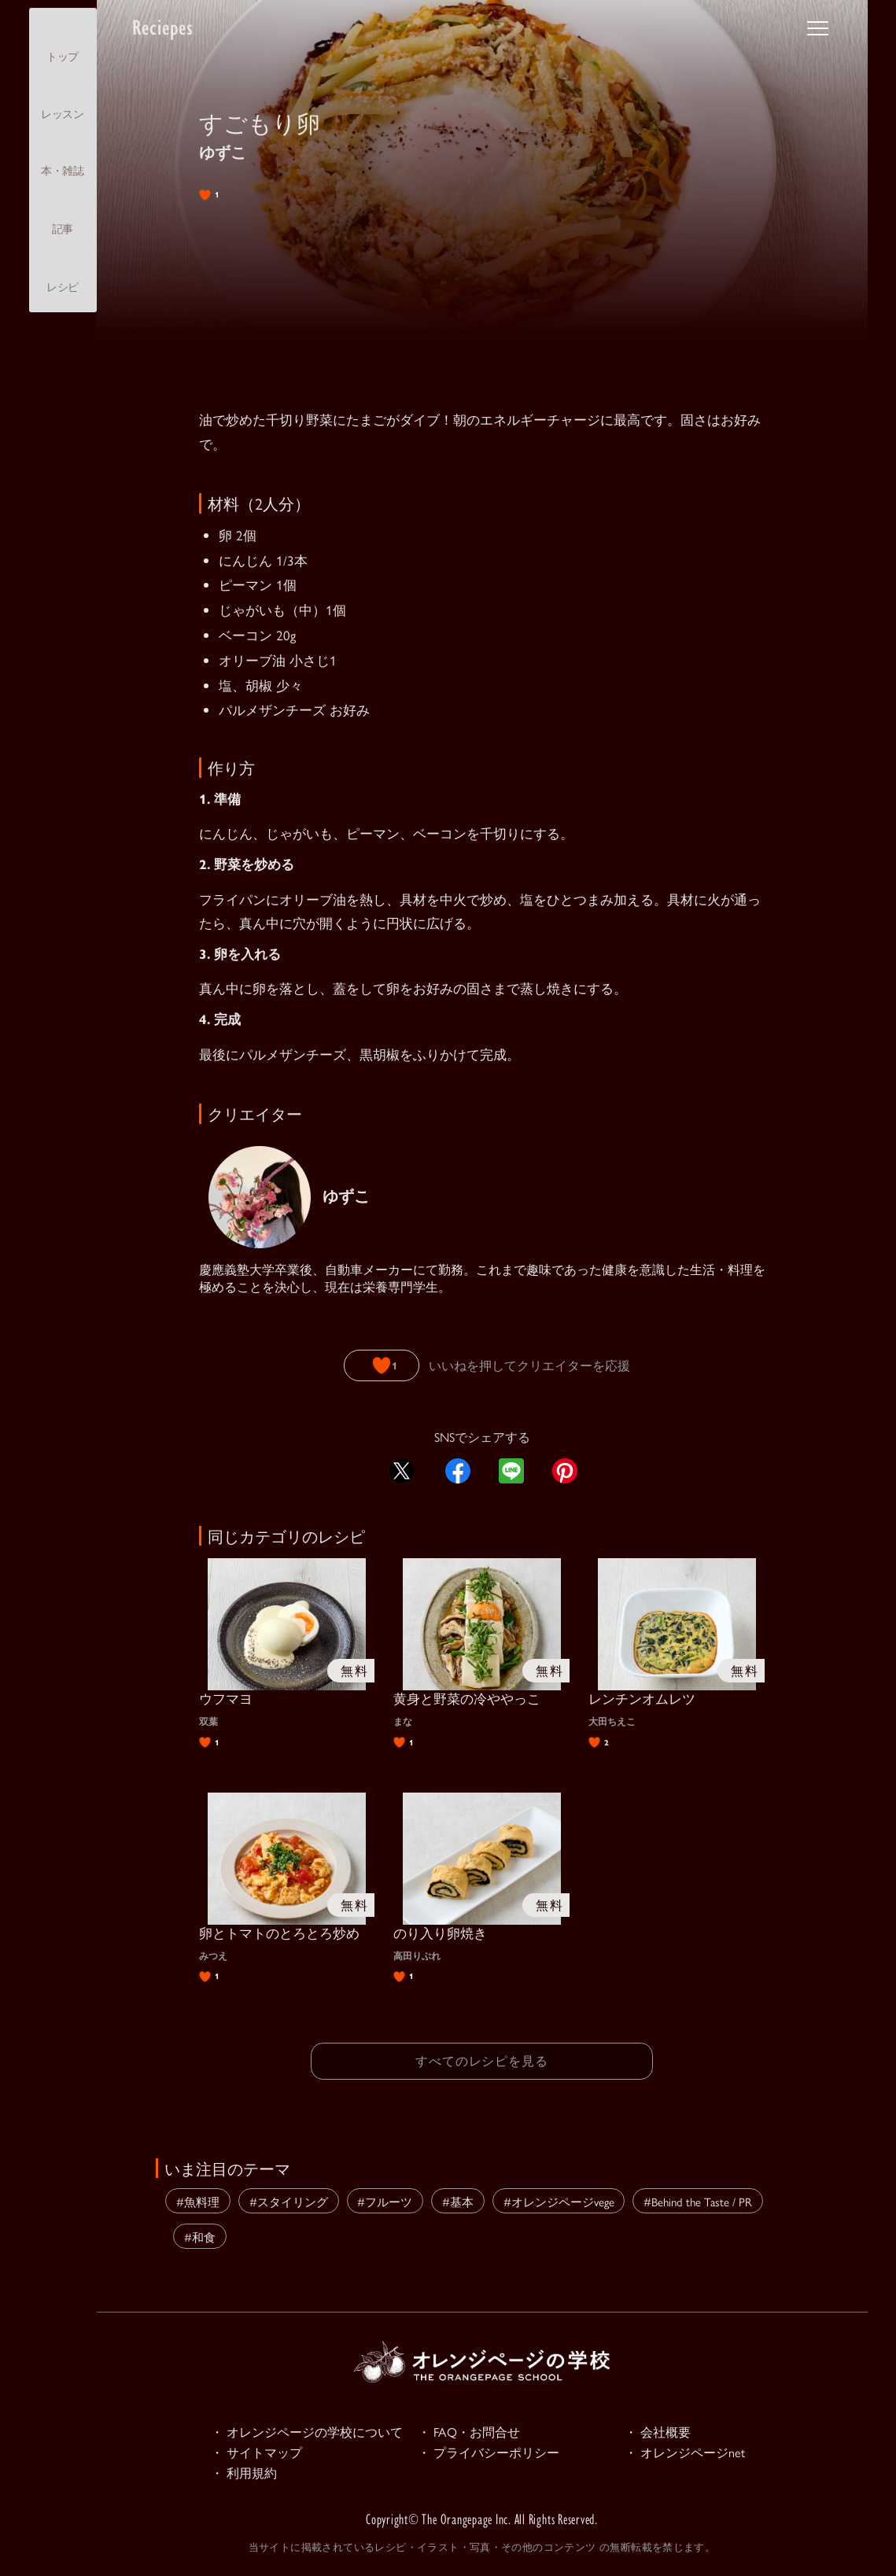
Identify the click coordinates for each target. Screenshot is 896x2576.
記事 (62, 214)
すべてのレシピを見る (482, 2060)
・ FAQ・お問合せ (472, 2430)
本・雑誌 (62, 157)
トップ (62, 43)
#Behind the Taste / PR (697, 2199)
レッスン (62, 100)
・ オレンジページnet (689, 2452)
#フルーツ (384, 2199)
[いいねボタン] (381, 1365)
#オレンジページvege (558, 2199)
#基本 (458, 2199)
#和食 (200, 2234)
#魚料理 (197, 2199)
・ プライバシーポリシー (493, 2452)
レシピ (62, 273)
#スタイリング (288, 2199)
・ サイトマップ (259, 2452)
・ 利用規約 (246, 2475)
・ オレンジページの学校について (313, 2430)
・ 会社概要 (660, 2430)
